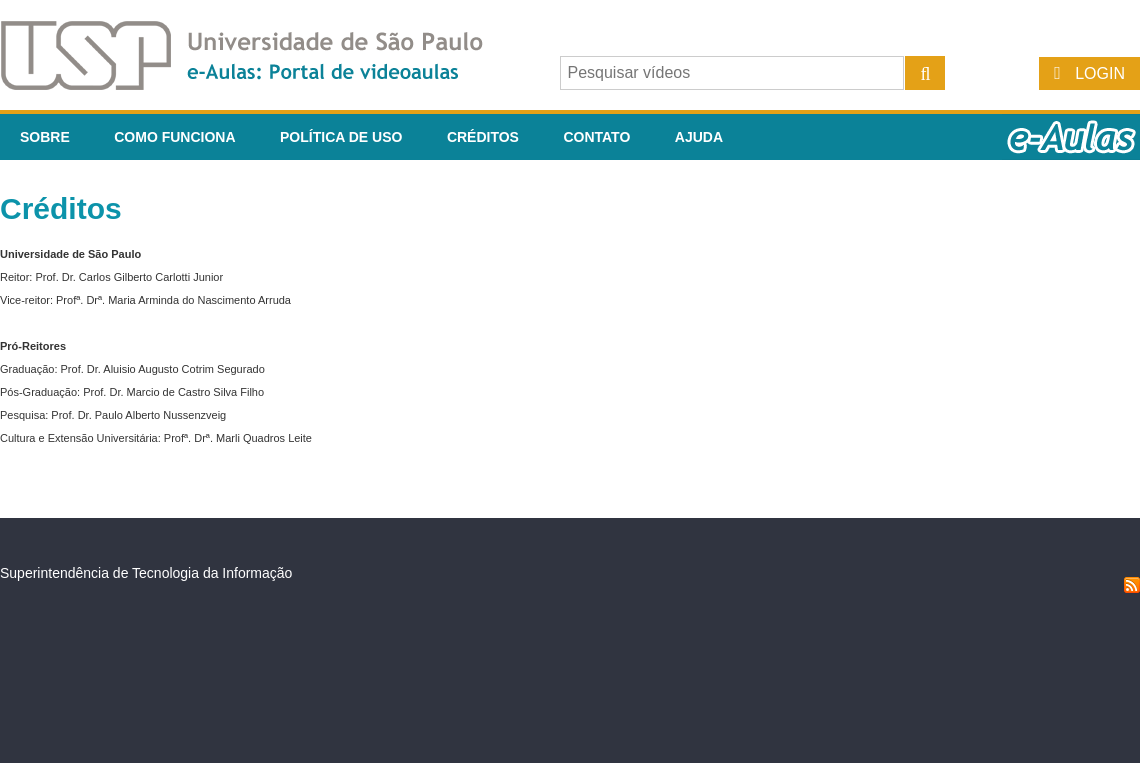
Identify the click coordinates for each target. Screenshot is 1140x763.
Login (1100, 73)
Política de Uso (341, 137)
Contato (596, 137)
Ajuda (699, 137)
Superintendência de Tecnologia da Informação (146, 573)
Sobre (45, 137)
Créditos (483, 137)
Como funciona (174, 137)
